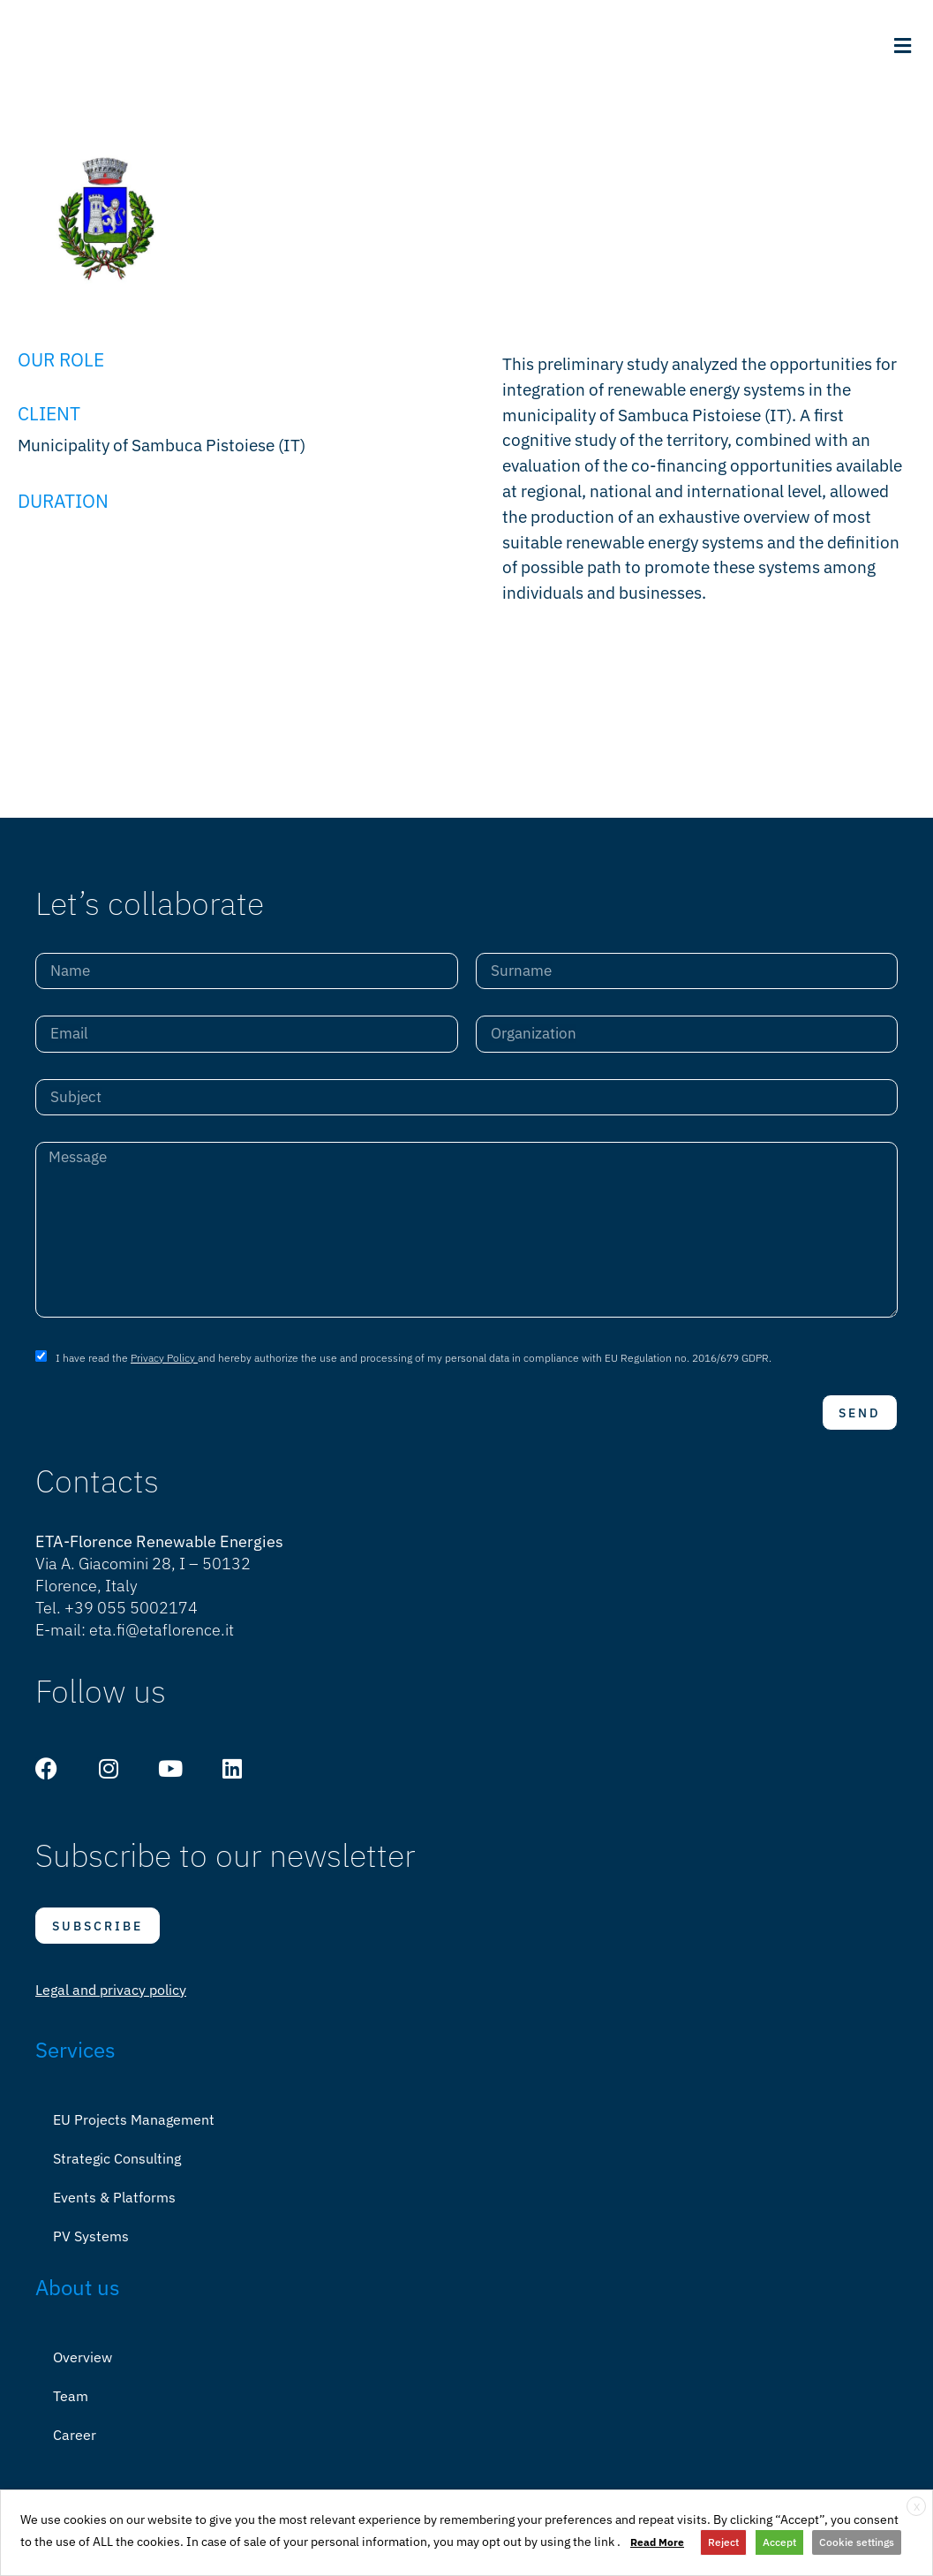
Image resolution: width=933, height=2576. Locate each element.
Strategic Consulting (117, 2170)
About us (77, 2299)
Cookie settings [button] (856, 2542)
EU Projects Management (133, 2132)
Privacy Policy (164, 1370)
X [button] (917, 2506)
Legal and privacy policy (110, 2002)
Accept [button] (779, 2542)
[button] (902, 45)
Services (75, 2062)
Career (74, 2447)
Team (70, 2408)
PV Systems (91, 2248)
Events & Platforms (114, 2209)
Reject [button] (723, 2542)
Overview (82, 2369)
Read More (657, 2542)
